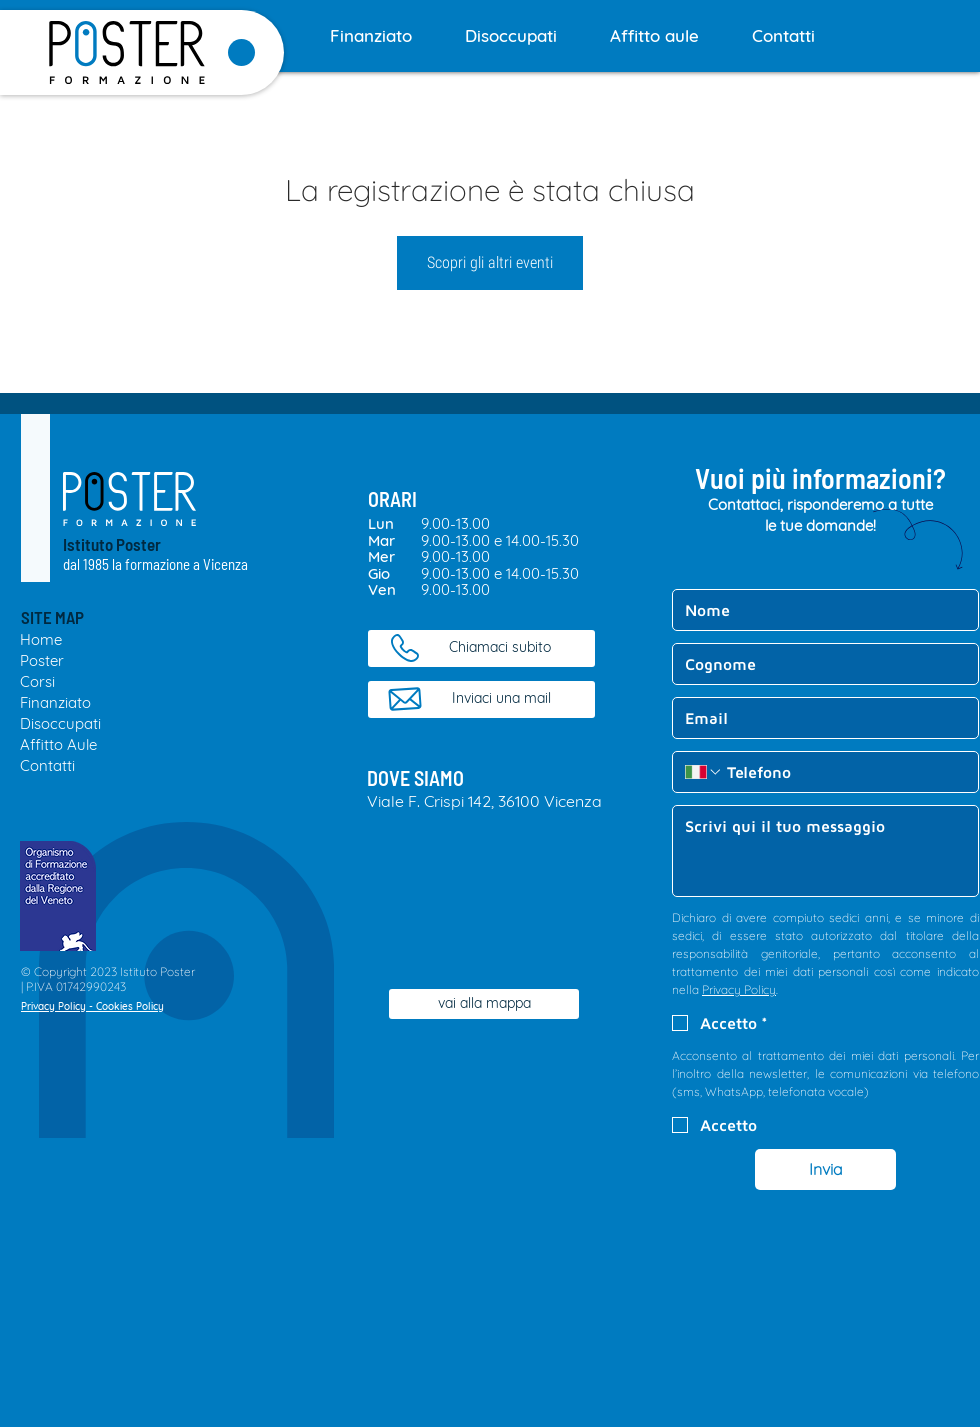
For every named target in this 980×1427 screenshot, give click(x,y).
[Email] (819, 718)
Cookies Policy (130, 1006)
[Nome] (819, 610)
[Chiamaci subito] (481, 648)
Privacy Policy (53, 1006)
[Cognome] (819, 664)
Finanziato (55, 702)
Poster (42, 660)
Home (41, 639)
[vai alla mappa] (484, 1004)
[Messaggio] (825, 851)
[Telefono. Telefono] (844, 772)
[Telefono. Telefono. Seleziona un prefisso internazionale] (704, 772)
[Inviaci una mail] (481, 699)
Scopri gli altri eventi (490, 262)
